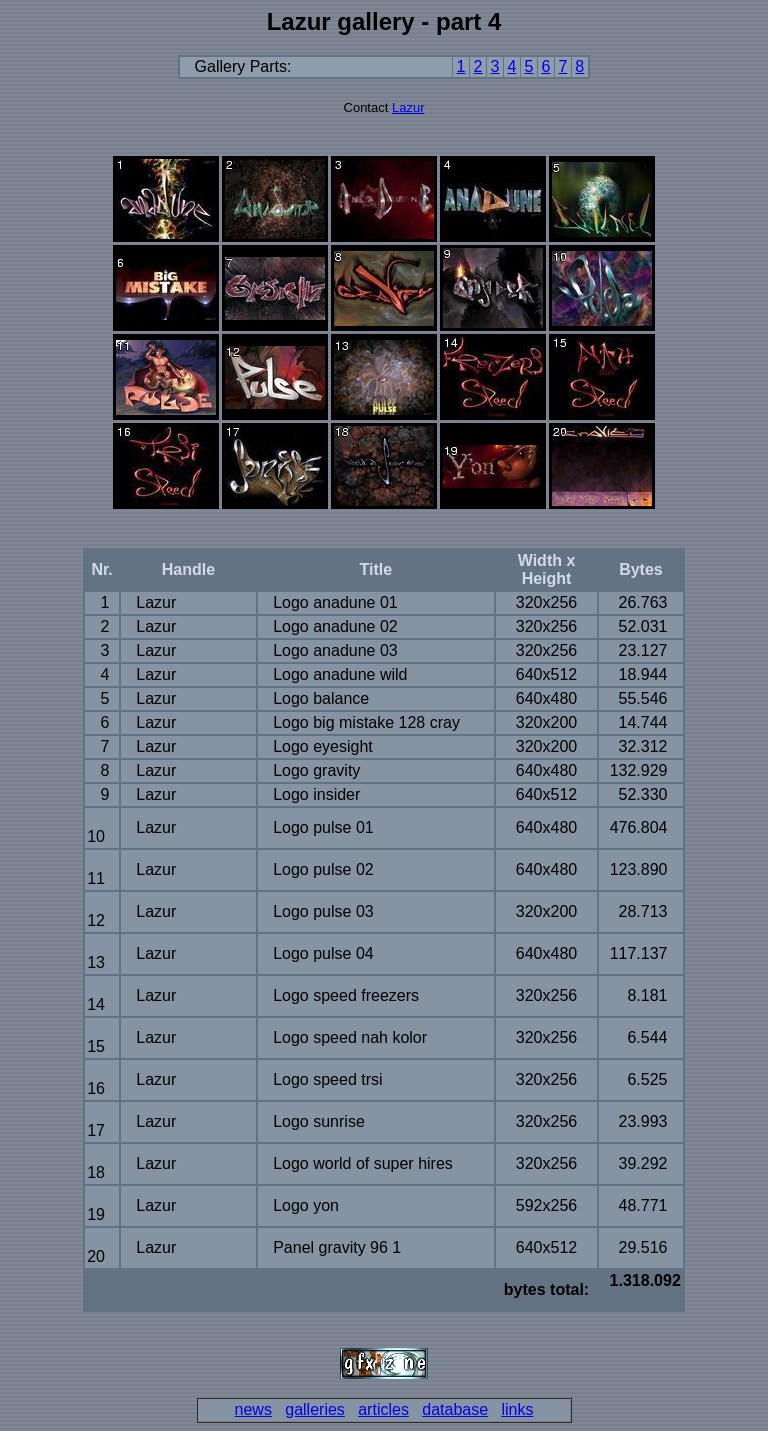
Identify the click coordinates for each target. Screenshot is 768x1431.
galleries (315, 1409)
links (517, 1409)
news (253, 1409)
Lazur (408, 107)
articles (383, 1409)
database (455, 1409)
